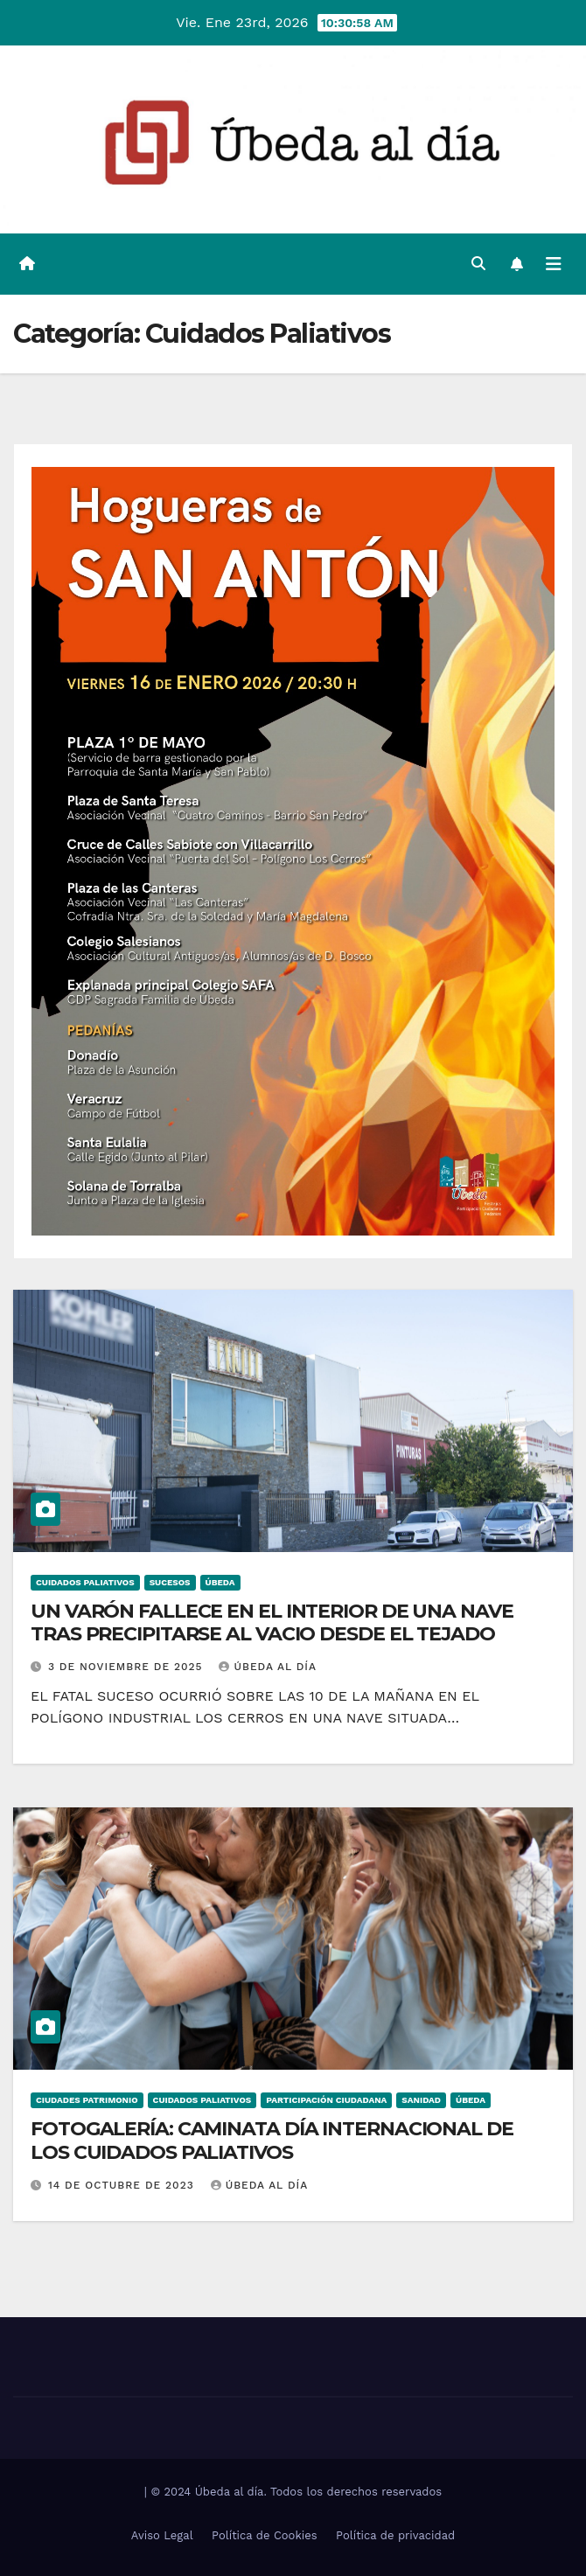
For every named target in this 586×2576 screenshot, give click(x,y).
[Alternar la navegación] (553, 264)
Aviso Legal (162, 2535)
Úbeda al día (268, 1666)
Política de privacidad (395, 2535)
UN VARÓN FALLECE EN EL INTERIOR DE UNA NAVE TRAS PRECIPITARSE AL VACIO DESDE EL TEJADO (272, 1622)
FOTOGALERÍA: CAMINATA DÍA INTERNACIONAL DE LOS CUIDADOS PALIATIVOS (272, 2140)
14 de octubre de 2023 (123, 2185)
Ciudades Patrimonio (87, 2100)
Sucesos (170, 1582)
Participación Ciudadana (326, 2100)
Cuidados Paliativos (85, 1582)
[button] (478, 263)
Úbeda (220, 1582)
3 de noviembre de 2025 (127, 1666)
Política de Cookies (264, 2535)
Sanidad (421, 2100)
